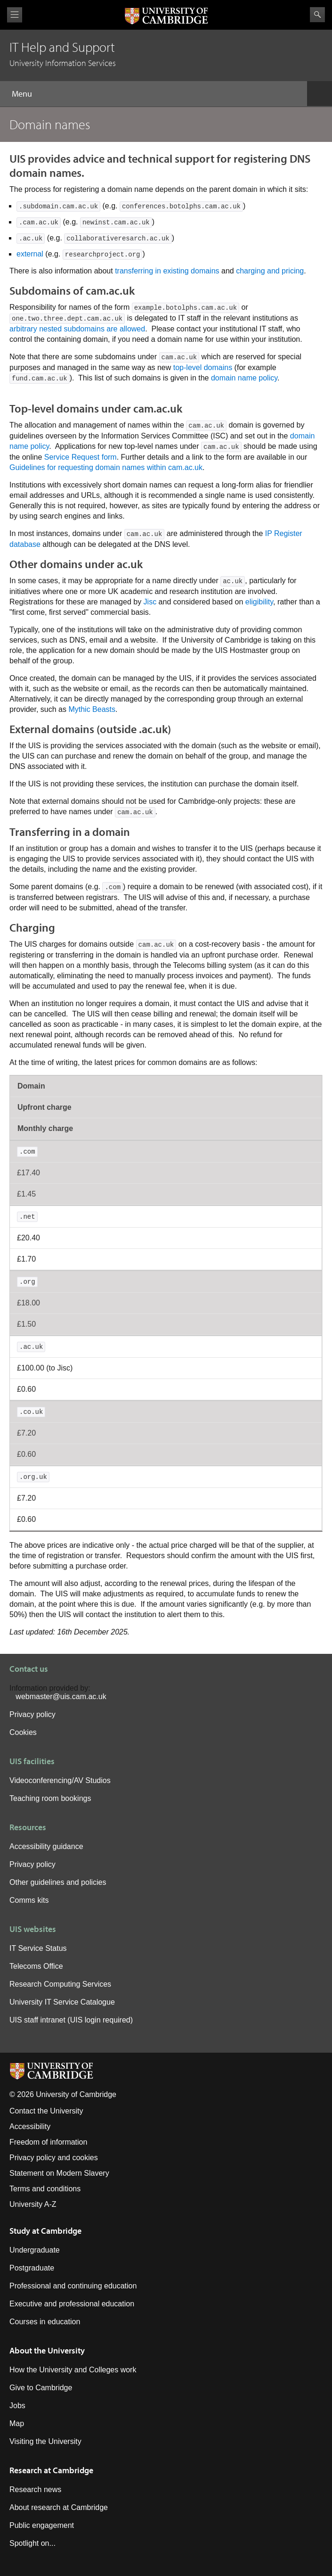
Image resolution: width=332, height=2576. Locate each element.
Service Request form (80, 457)
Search (317, 14)
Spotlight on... (32, 2543)
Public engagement (41, 2525)
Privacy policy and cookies (53, 2158)
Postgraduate (31, 2268)
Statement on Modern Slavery (59, 2173)
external (29, 254)
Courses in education (44, 2322)
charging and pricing (270, 271)
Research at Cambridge (51, 2470)
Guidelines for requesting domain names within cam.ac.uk (105, 467)
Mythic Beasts (91, 709)
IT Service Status (38, 1948)
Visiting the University (45, 2441)
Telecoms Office (36, 1966)
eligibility (259, 602)
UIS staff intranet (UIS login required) (71, 2020)
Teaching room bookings (50, 1798)
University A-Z (33, 2204)
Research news (35, 2489)
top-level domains (202, 367)
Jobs (17, 2406)
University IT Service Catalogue (62, 2002)
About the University (47, 2350)
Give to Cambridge (40, 2388)
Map (16, 2423)
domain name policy (244, 378)
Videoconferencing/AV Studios (60, 1780)
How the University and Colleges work (72, 2370)
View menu (14, 15)
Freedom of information (48, 2142)
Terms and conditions (45, 2189)
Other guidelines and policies (57, 1882)
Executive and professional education (71, 2304)
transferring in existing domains (167, 271)
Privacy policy (32, 1714)
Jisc (150, 602)
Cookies (23, 1732)
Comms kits (29, 1900)
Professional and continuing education (73, 2286)
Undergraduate (34, 2250)
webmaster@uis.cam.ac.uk (61, 1697)
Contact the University (46, 2111)
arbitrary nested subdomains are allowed (77, 329)
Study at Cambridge (45, 2230)
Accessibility (29, 2126)
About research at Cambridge (58, 2507)
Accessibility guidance (46, 1846)
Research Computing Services (60, 1984)
